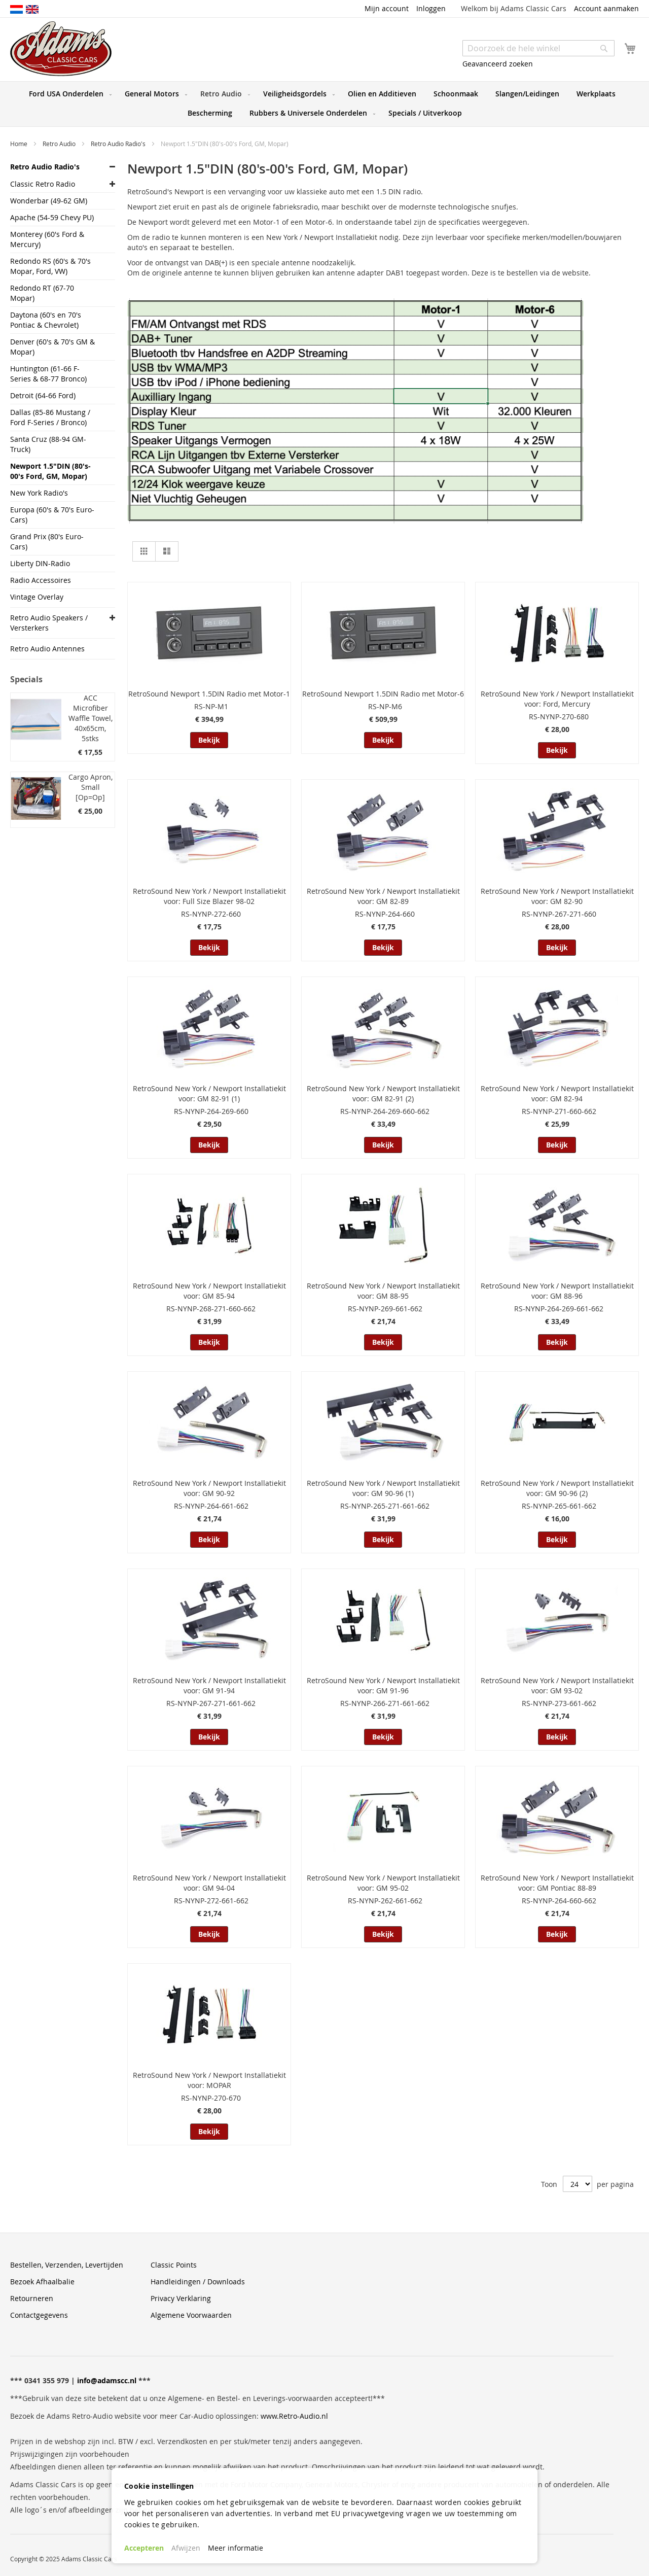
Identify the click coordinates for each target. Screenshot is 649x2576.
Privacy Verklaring (181, 2298)
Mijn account (387, 8)
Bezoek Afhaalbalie (42, 2281)
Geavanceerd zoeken (497, 63)
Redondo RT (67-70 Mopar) (42, 293)
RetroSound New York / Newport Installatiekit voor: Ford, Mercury (557, 699)
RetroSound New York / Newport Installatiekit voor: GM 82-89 (383, 896)
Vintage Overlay (36, 597)
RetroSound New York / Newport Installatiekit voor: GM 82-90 (557, 896)
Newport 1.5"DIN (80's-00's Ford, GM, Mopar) (50, 471)
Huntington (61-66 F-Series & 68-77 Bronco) (48, 374)
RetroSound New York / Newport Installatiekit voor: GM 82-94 (557, 1093)
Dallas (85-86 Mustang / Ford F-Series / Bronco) (50, 417)
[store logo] (61, 48)
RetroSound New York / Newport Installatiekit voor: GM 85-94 (209, 1291)
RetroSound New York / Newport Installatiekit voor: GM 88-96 (557, 1291)
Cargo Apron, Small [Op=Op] (90, 787)
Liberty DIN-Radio (40, 563)
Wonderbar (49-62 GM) (48, 200)
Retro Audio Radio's (119, 144)
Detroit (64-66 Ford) (43, 395)
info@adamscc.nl (106, 2380)
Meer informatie (235, 2548)
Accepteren (144, 2548)
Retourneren (31, 2298)
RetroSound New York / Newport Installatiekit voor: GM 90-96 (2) (557, 1488)
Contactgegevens (39, 2315)
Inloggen (431, 8)
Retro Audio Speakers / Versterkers (49, 623)
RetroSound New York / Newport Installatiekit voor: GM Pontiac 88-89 (557, 1883)
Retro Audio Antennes (47, 648)
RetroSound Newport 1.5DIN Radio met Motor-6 (383, 694)
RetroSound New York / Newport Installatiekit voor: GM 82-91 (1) (209, 1093)
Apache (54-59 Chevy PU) (52, 217)
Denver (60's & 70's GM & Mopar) (52, 347)
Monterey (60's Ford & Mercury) (47, 239)
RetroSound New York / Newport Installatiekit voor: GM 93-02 (557, 1685)
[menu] (324, 104)
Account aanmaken (606, 8)
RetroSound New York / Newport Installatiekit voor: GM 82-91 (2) (383, 1093)
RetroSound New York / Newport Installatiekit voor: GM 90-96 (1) (383, 1488)
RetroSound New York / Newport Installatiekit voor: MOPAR (209, 2080)
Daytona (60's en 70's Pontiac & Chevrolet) (45, 320)
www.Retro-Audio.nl (294, 2416)
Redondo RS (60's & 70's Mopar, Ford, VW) (50, 266)
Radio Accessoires (40, 580)
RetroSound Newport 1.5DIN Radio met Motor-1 (209, 694)
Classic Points (174, 2265)
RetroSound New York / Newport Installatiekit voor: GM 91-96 (383, 1685)
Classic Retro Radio (42, 184)
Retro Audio (60, 144)
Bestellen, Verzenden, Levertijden (66, 2265)
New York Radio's (39, 493)
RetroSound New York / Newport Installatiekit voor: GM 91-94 (209, 1685)
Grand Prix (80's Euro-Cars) (47, 541)
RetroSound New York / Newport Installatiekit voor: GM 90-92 (209, 1488)
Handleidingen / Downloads (198, 2281)
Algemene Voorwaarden (191, 2315)
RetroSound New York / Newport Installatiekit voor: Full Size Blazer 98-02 (209, 896)
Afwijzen (185, 2548)
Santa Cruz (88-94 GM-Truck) (48, 444)
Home (19, 144)
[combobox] (538, 48)
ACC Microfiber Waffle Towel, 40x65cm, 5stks (90, 718)
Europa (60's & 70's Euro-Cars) (52, 515)
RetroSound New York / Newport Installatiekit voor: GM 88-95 (383, 1291)
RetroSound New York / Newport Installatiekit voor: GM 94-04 (209, 1883)
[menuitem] (68, 93)
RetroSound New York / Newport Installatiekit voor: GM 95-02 (383, 1883)
